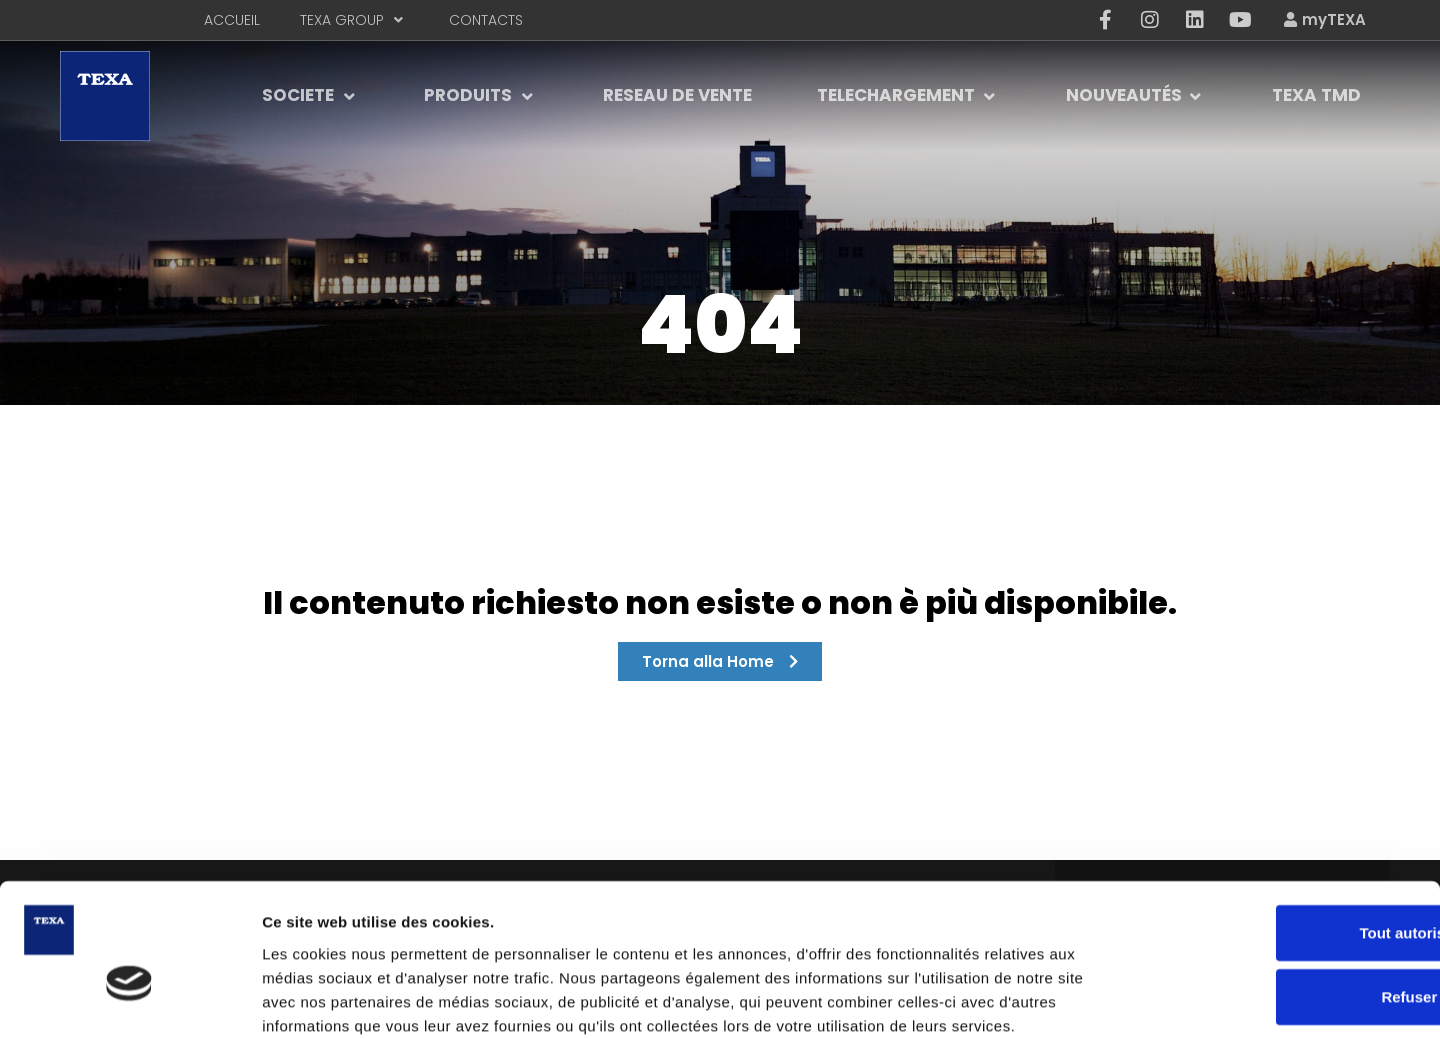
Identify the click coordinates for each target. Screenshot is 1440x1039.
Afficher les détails (1101, 999)
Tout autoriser (1273, 825)
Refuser (1273, 889)
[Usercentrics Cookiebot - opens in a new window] (129, 1000)
